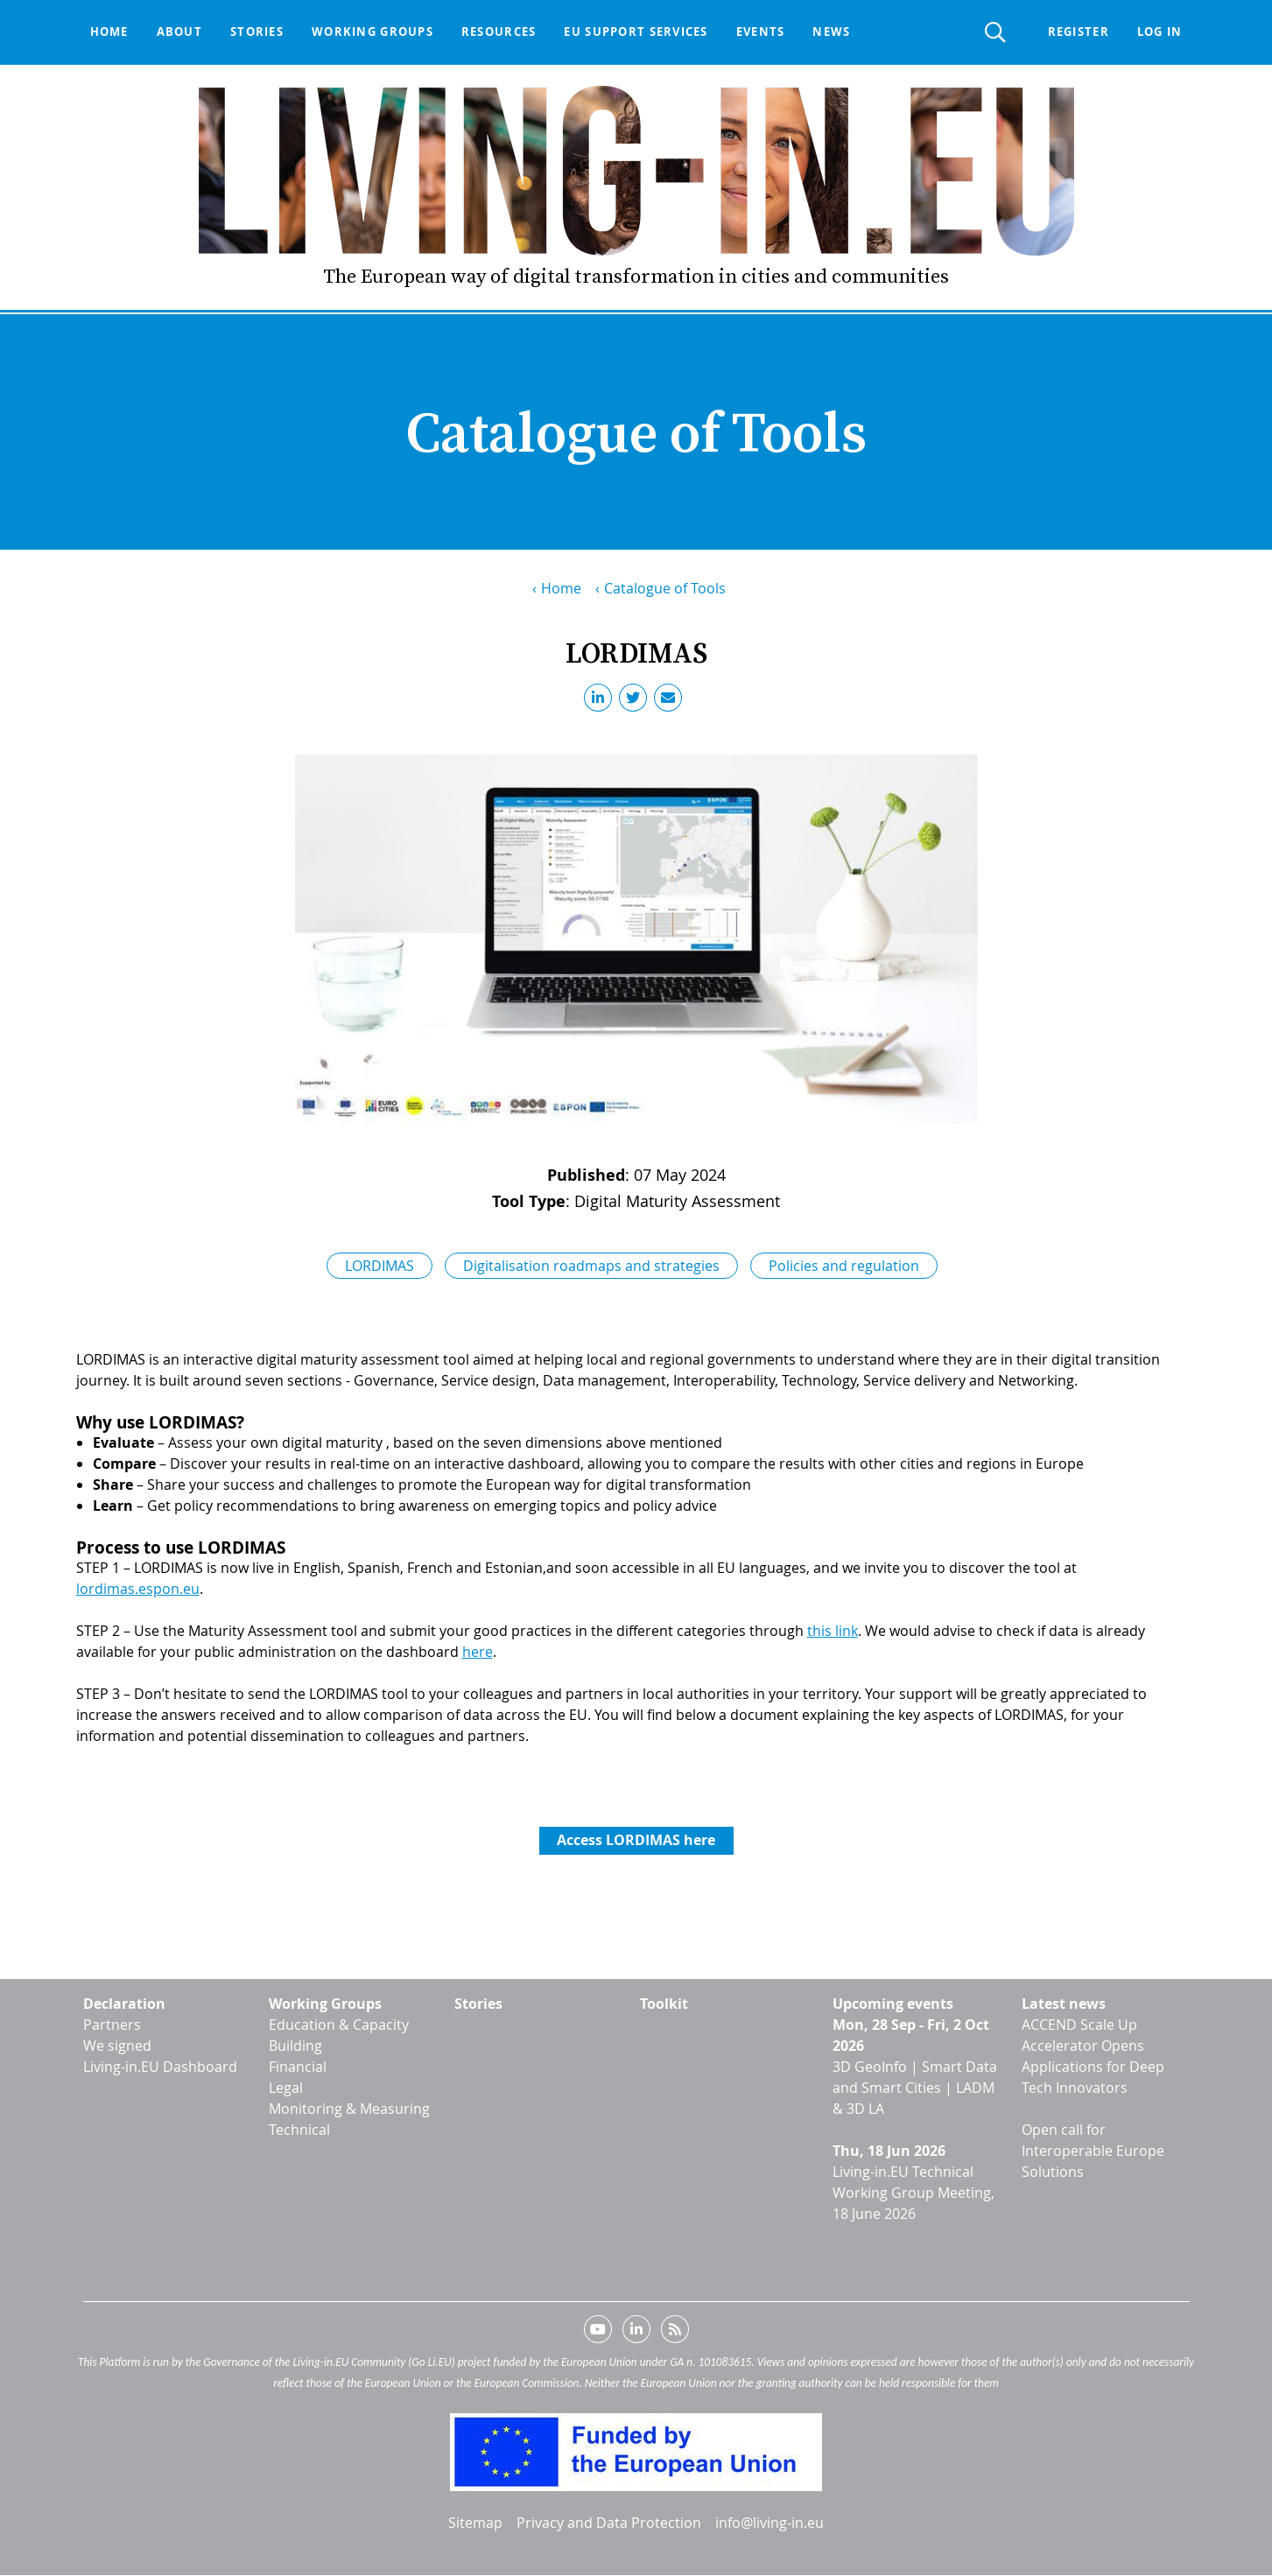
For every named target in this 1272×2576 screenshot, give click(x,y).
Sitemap (475, 2522)
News (831, 31)
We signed (117, 2045)
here (477, 1651)
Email (671, 701)
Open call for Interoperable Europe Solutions (1093, 2150)
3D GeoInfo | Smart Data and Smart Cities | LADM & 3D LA (915, 2087)
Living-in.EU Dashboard (160, 2066)
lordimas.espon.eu (138, 1588)
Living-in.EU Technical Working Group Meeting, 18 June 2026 (913, 2192)
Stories (257, 31)
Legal (286, 2087)
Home (109, 31)
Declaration (124, 2003)
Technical (299, 2129)
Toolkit (664, 2003)
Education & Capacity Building (339, 2035)
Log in (1160, 31)
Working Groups (325, 2003)
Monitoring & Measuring (349, 2108)
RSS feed (674, 2332)
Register (1078, 31)
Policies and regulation (844, 1265)
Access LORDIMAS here (636, 1840)
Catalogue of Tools (665, 588)
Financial (298, 2066)
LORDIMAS (379, 1265)
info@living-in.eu (769, 2522)
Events (760, 31)
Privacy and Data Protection (609, 2522)
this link (832, 1630)
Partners (112, 2024)
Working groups (372, 31)
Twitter (636, 701)
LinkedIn (601, 701)
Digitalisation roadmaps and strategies (591, 1265)
